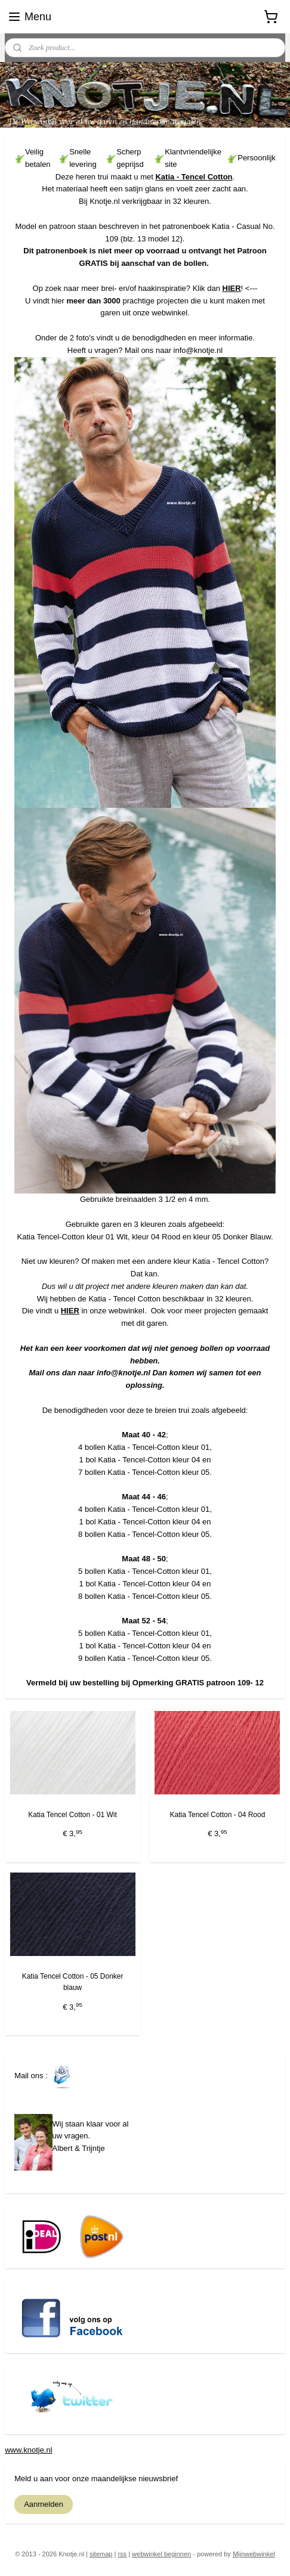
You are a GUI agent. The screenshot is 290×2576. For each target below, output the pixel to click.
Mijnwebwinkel (254, 2554)
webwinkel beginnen (161, 2554)
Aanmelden (43, 2504)
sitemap (101, 2554)
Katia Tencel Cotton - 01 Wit (72, 1815)
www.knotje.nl (28, 2449)
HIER (232, 288)
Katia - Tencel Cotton (193, 176)
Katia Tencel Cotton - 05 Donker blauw (73, 1982)
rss (122, 2554)
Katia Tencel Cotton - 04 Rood (217, 1815)
